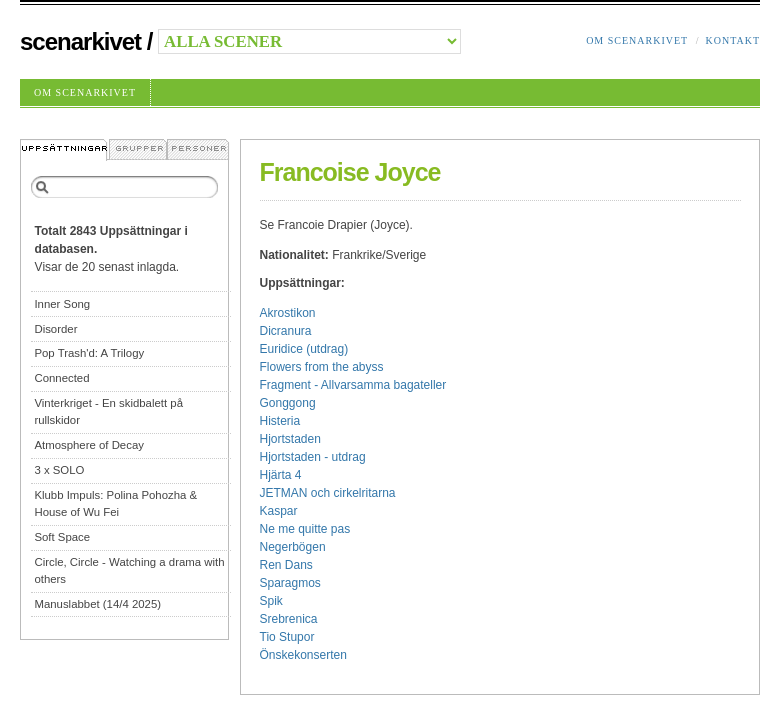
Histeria (280, 421)
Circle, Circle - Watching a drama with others (129, 570)
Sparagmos (290, 583)
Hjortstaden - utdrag (313, 457)
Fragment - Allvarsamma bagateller (353, 385)
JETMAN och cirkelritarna (328, 493)
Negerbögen (293, 547)
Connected (61, 378)
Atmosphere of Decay (89, 445)
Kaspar (279, 511)
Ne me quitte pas (305, 529)
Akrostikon (288, 313)
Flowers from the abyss (322, 367)
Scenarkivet (80, 41)
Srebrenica (289, 619)
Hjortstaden (290, 439)
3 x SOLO (59, 470)
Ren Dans (286, 565)
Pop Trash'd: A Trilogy (89, 353)
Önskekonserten (303, 655)
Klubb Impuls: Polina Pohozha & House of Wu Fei (115, 503)
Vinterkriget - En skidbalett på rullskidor (108, 411)
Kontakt (732, 40)
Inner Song (62, 304)
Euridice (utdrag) (304, 349)
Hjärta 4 (281, 475)
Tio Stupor (287, 637)
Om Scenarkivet (637, 40)
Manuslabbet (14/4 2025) (97, 604)
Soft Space (62, 537)
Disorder (55, 329)
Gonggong (288, 403)
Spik (271, 601)
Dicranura (286, 331)
